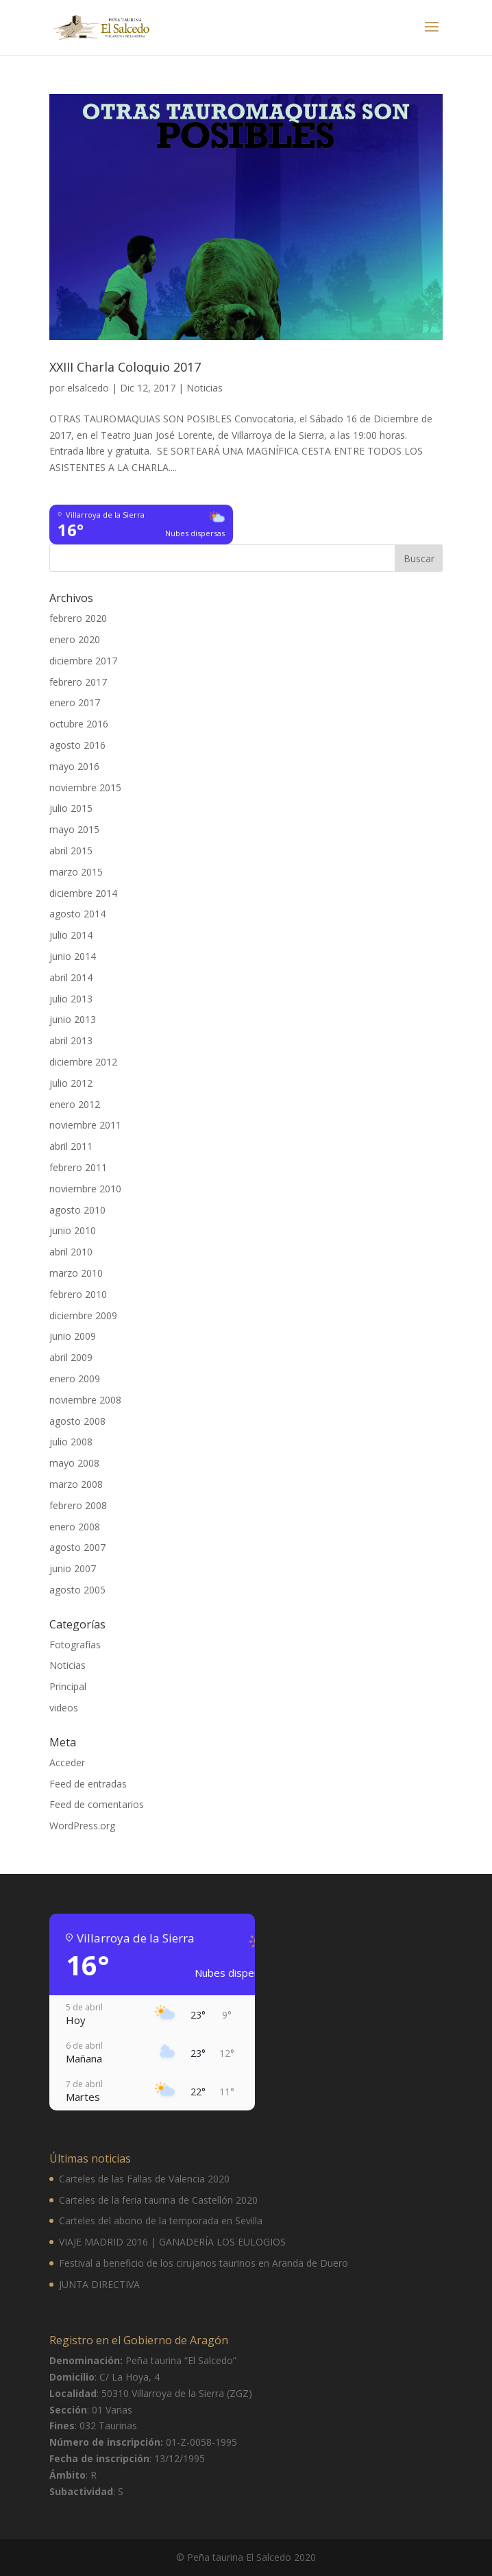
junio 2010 (72, 1230)
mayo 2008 (74, 1462)
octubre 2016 (78, 723)
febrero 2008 (78, 1505)
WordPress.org (82, 1825)
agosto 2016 (77, 744)
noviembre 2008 (85, 1399)
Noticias (204, 387)
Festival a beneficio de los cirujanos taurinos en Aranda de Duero (203, 2263)
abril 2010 (71, 1251)
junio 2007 (72, 1568)
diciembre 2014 (83, 893)
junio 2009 (72, 1336)
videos (63, 1707)
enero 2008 (74, 1526)
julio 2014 (71, 934)
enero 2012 (74, 1104)
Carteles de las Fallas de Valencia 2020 (144, 2178)
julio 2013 (71, 998)
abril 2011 (71, 1146)
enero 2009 (74, 1378)
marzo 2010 (76, 1272)
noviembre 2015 (85, 787)
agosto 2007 (77, 1547)
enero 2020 (74, 639)
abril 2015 (71, 850)
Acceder (67, 1762)
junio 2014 (72, 956)
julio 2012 (71, 1083)
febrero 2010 (78, 1294)
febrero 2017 (78, 681)
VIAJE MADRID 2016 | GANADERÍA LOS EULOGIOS (172, 2241)
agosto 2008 (77, 1421)
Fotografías (75, 1644)
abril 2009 (71, 1357)
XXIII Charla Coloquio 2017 (125, 367)
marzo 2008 (76, 1484)
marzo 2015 (76, 871)
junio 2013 (72, 1019)
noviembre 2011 (85, 1124)
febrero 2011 (78, 1167)
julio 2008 (71, 1441)
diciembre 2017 (83, 660)
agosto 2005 (77, 1589)
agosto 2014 (77, 913)
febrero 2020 (78, 618)
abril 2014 (71, 977)
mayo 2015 (74, 829)
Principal (67, 1686)
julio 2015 (71, 808)
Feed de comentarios (96, 1804)
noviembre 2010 (85, 1188)
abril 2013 (71, 1040)
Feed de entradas (88, 1783)
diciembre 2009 (83, 1315)
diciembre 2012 (83, 1061)
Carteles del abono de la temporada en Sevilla (160, 2220)
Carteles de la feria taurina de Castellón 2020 (158, 2199)
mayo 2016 (74, 766)
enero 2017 (74, 702)
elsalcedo (88, 387)
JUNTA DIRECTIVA (99, 2284)
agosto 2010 (77, 1209)
